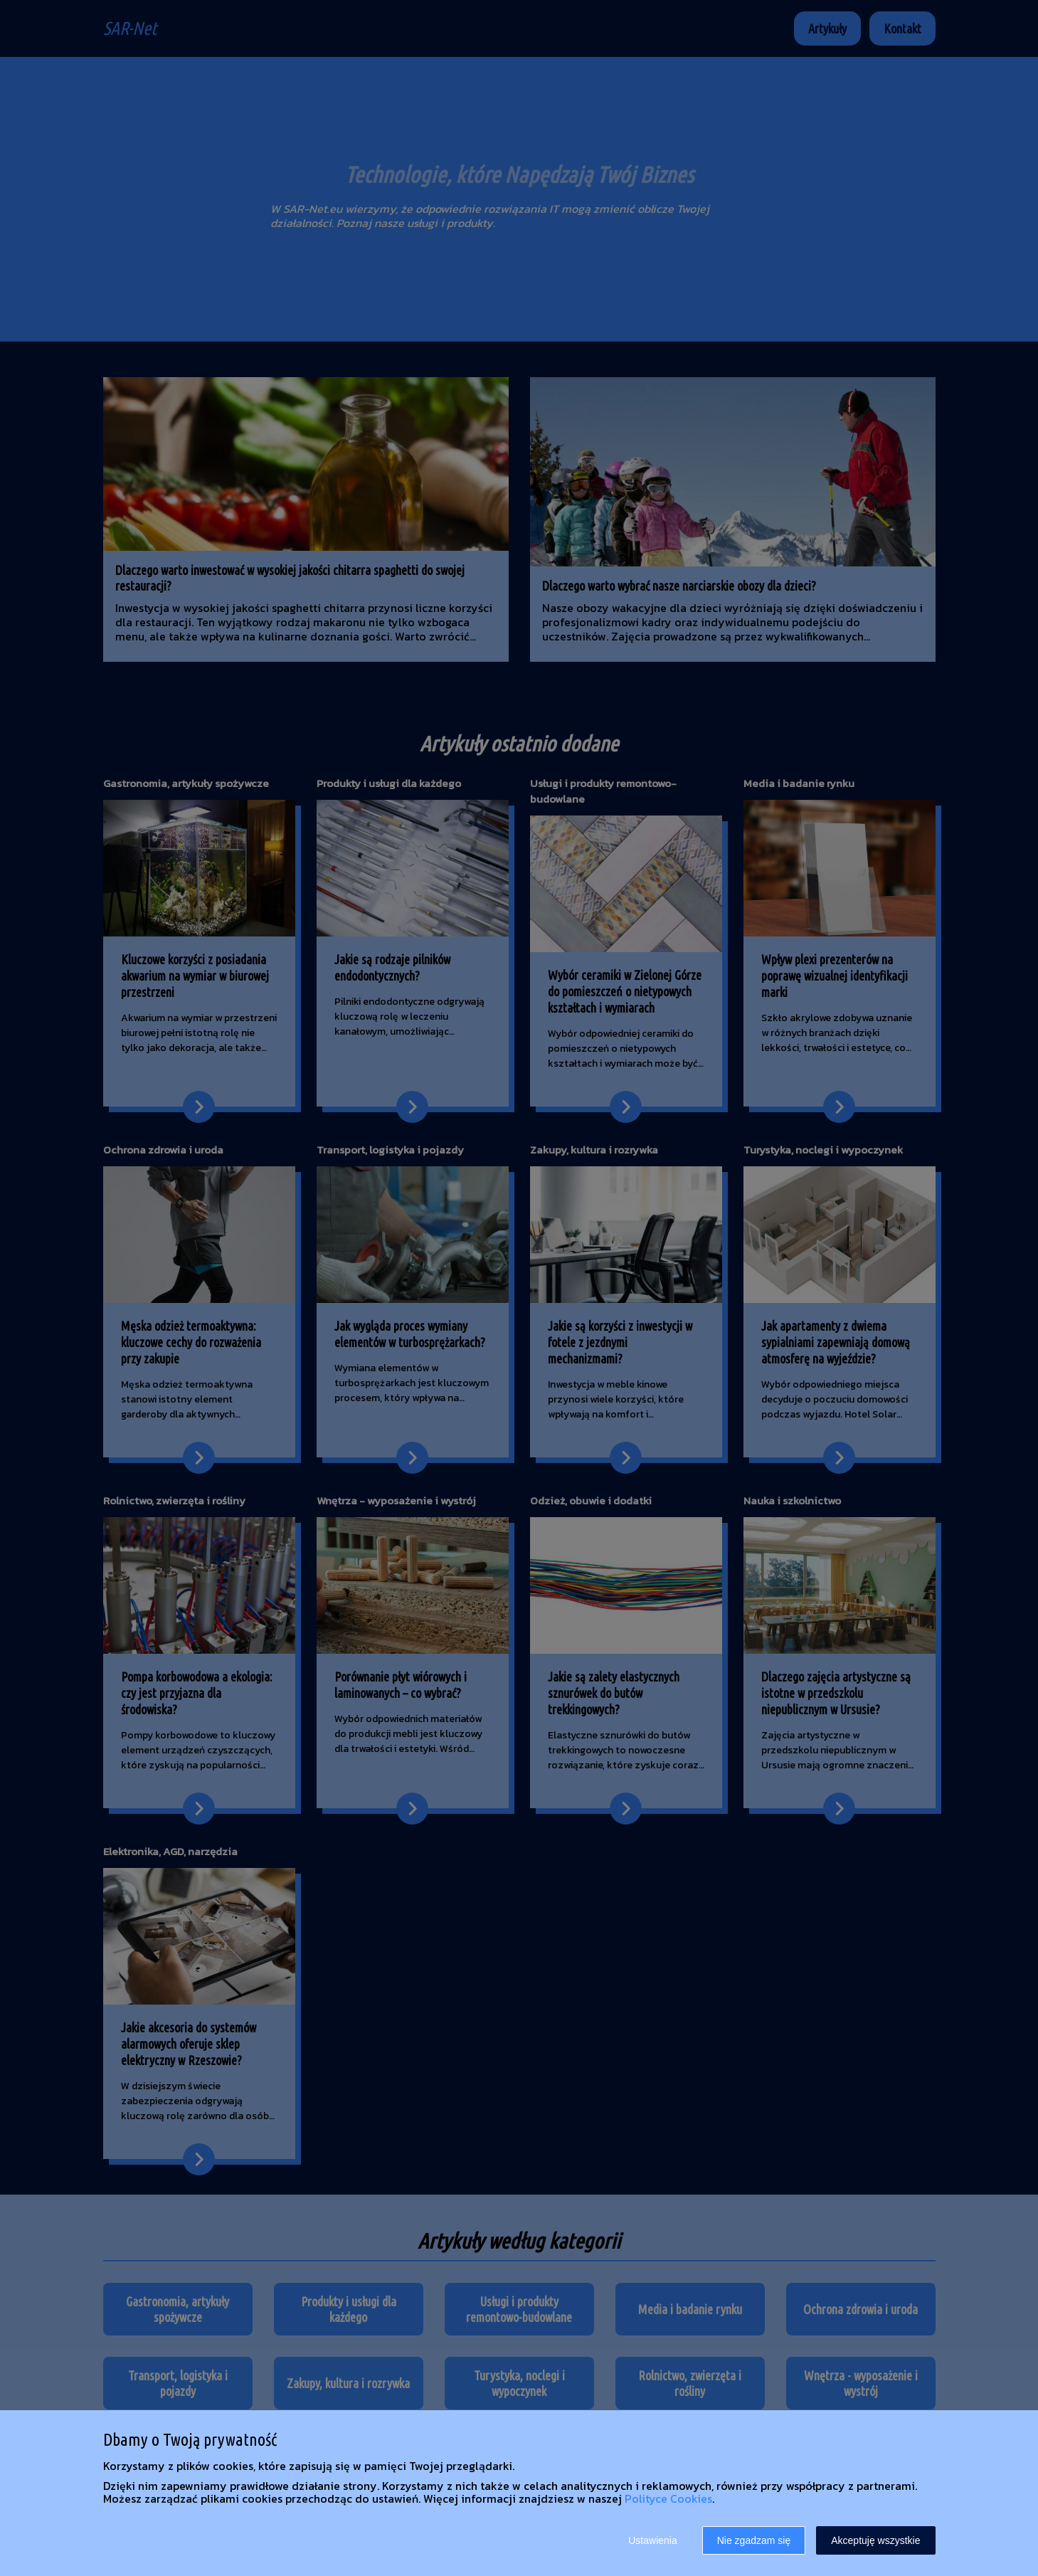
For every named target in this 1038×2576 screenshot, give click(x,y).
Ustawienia (652, 2540)
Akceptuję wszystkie (875, 2540)
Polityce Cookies (668, 2498)
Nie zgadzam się (754, 2540)
